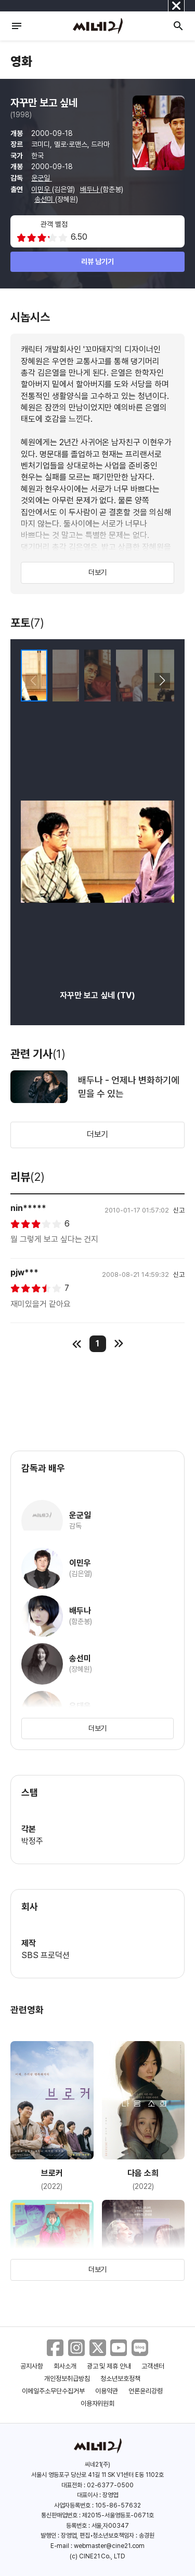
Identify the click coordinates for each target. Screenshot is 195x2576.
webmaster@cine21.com (109, 2546)
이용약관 (106, 2391)
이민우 (41, 189)
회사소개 (65, 2366)
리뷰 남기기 (97, 261)
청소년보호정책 (120, 2378)
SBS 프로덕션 (45, 1955)
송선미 (44, 199)
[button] (162, 680)
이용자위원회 (98, 2403)
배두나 (90, 189)
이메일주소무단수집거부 (53, 2391)
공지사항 (31, 2366)
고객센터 (152, 2366)
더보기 (97, 572)
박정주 (32, 1841)
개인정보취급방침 (67, 2378)
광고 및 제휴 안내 (109, 2366)
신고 (179, 1210)
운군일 (41, 178)
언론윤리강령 (145, 2391)
